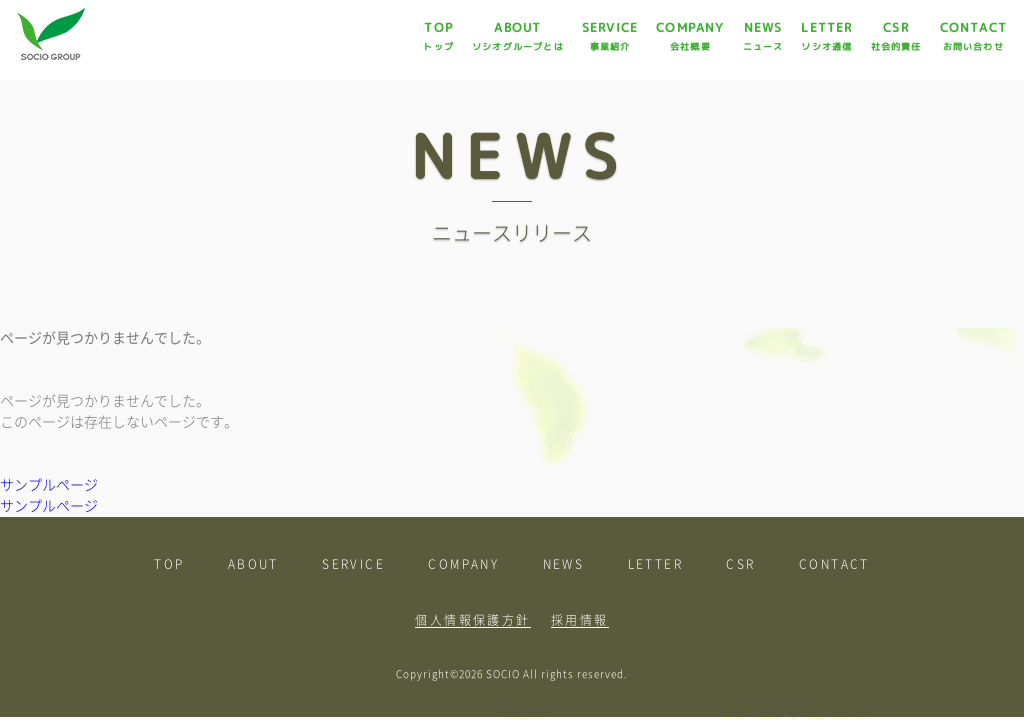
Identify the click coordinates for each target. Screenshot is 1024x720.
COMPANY (690, 36)
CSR (896, 36)
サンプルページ (49, 485)
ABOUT (518, 36)
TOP (438, 36)
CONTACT (973, 36)
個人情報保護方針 (472, 620)
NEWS (763, 36)
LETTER (826, 36)
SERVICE (610, 36)
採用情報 (580, 620)
